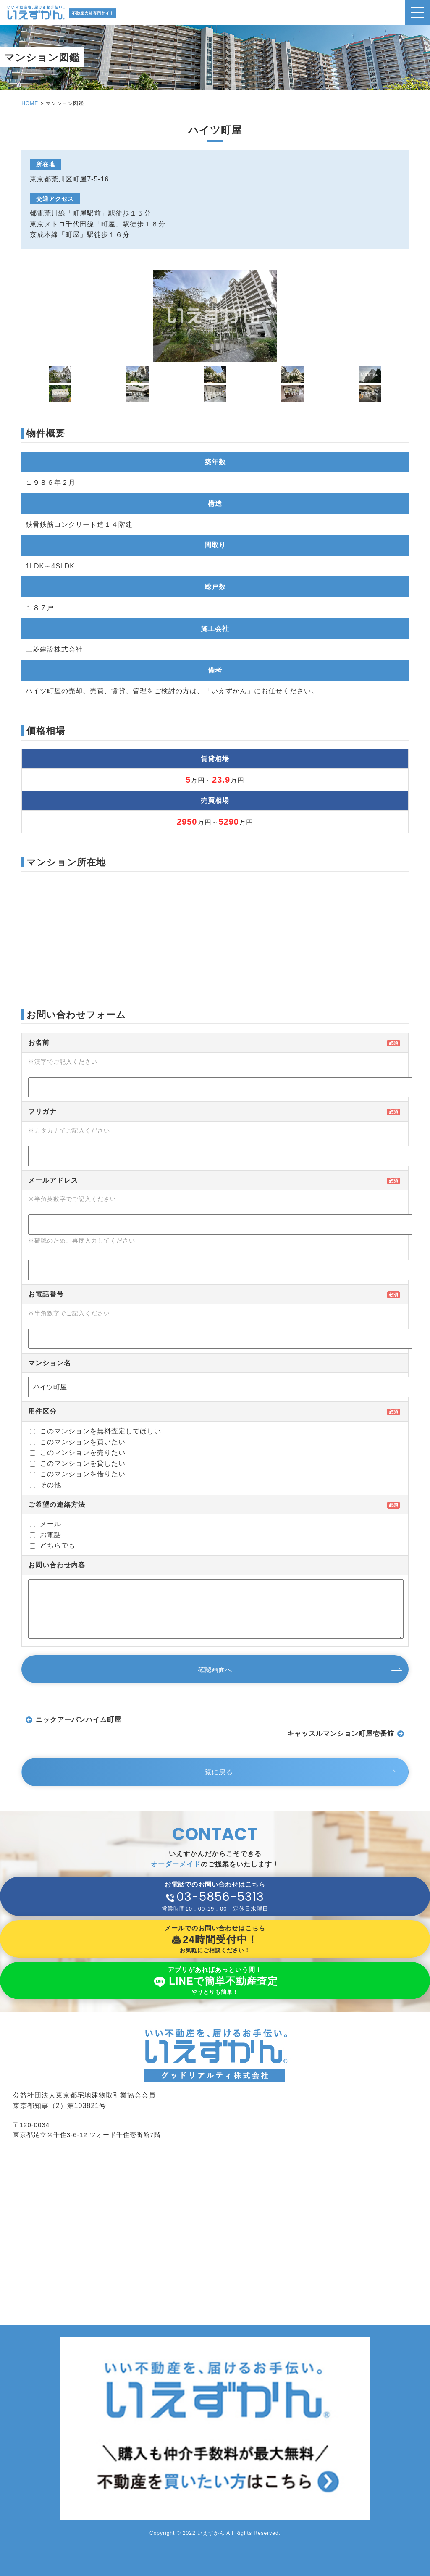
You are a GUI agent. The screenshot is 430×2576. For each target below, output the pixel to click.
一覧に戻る (215, 1772)
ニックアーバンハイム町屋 (78, 1720)
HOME (29, 103)
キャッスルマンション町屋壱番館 (340, 1733)
